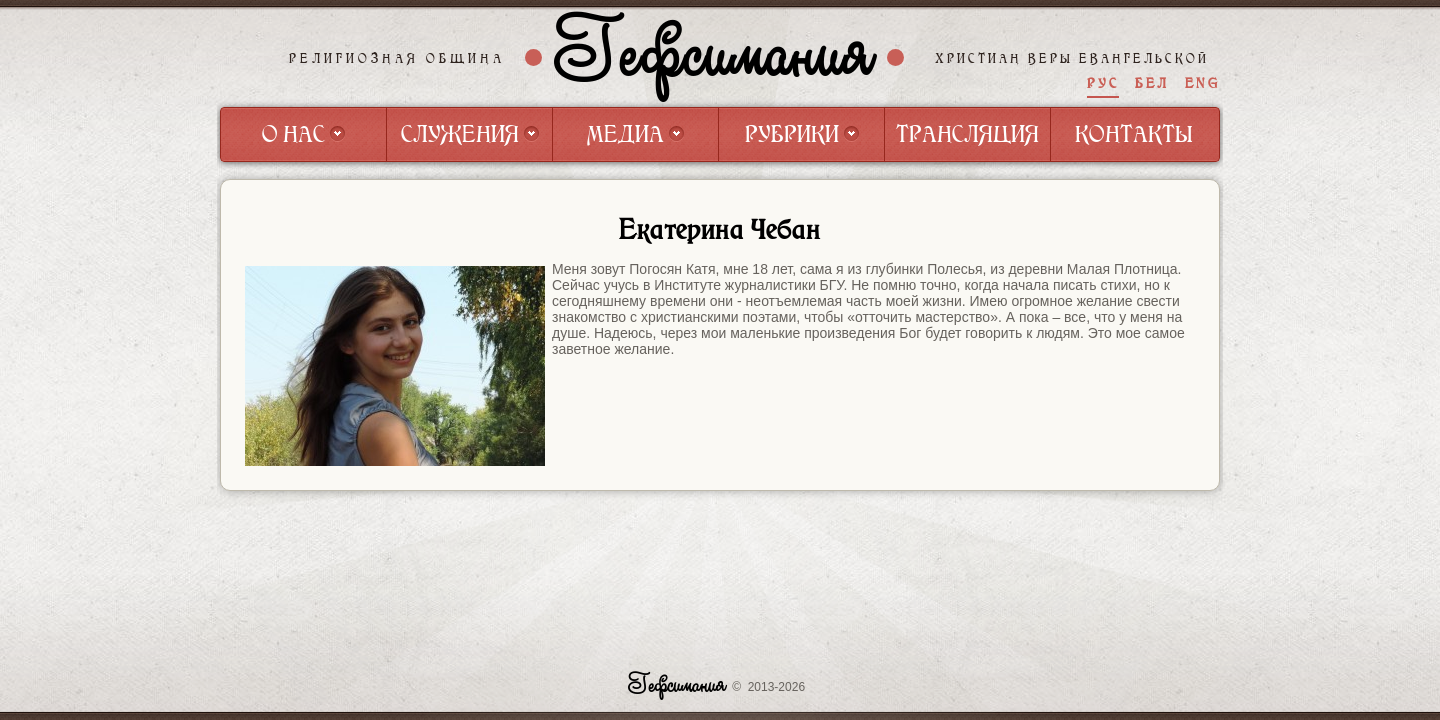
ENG (1202, 83)
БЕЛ (1152, 83)
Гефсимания (715, 57)
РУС (1103, 83)
